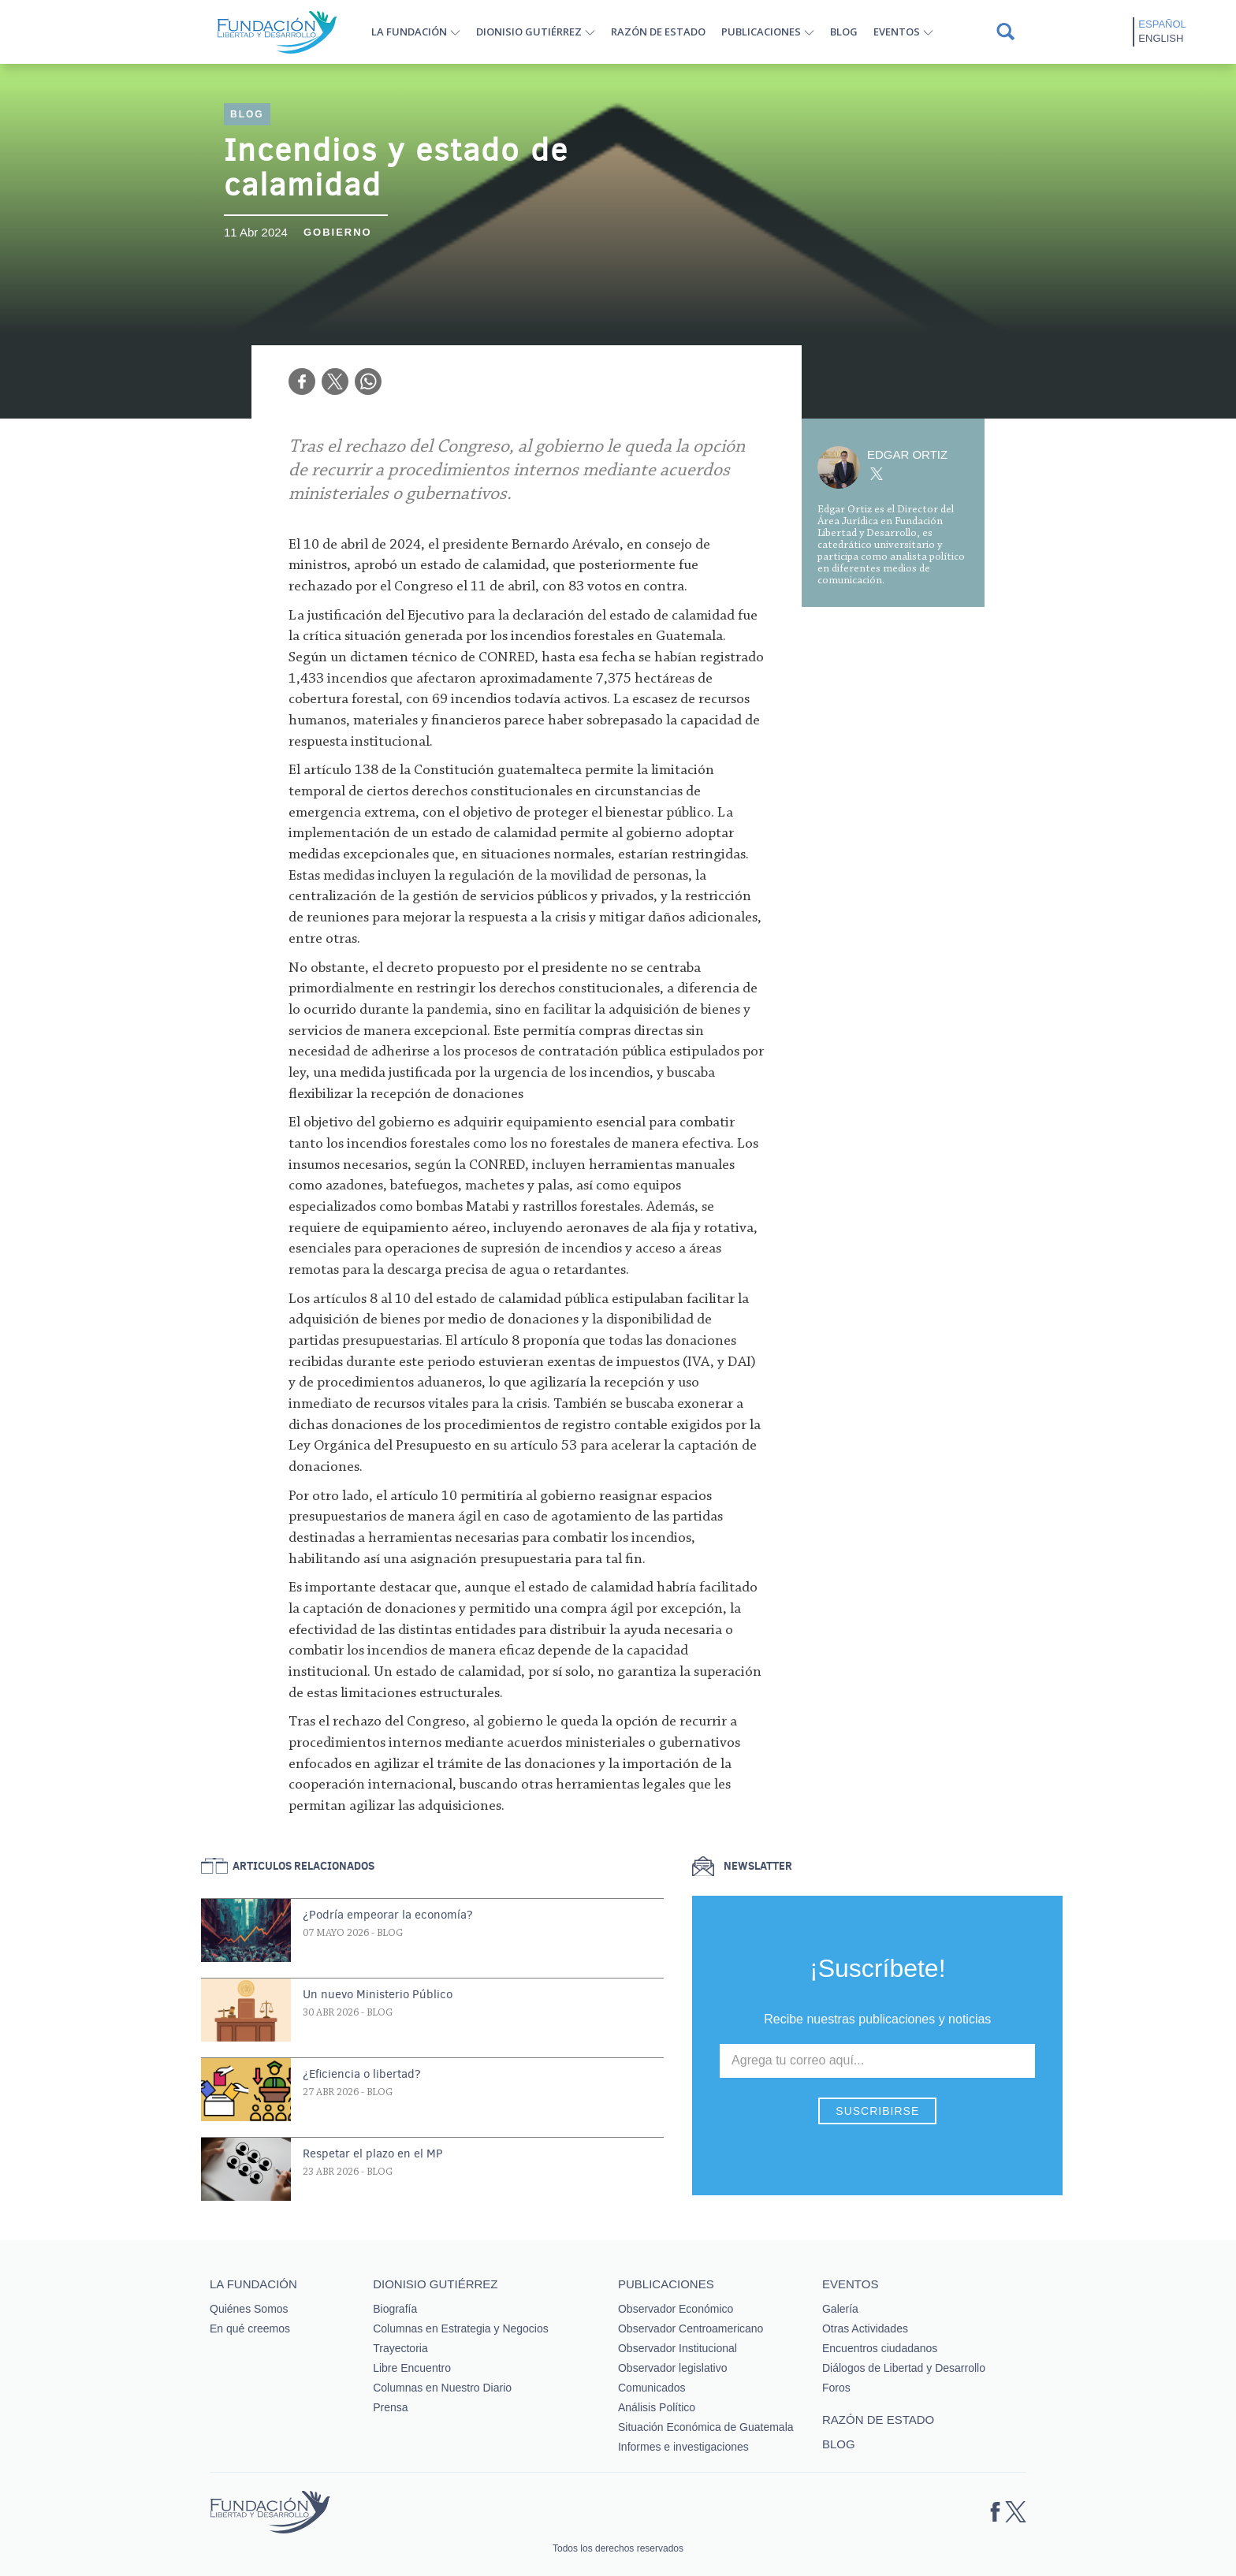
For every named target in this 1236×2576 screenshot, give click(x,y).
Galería (840, 2308)
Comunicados (652, 2387)
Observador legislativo (673, 2368)
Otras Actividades (865, 2328)
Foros (836, 2387)
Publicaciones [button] (761, 31)
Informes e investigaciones (683, 2446)
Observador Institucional (677, 2348)
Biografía (395, 2308)
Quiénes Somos (249, 2308)
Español (1162, 24)
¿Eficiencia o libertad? (362, 2074)
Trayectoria (400, 2348)
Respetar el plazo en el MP (373, 2153)
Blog (844, 31)
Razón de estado (658, 31)
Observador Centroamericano (690, 2328)
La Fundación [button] (409, 31)
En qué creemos (250, 2328)
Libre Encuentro (412, 2368)
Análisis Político (656, 2407)
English (1160, 38)
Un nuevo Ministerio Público (377, 1994)
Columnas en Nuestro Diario (442, 2387)
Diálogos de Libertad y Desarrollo (903, 2368)
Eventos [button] (896, 31)
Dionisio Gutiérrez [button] (529, 31)
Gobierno (337, 232)
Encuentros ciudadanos (879, 2348)
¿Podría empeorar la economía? (388, 1915)
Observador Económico (675, 2308)
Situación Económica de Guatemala (706, 2427)
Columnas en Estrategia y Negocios (461, 2328)
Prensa (390, 2407)
